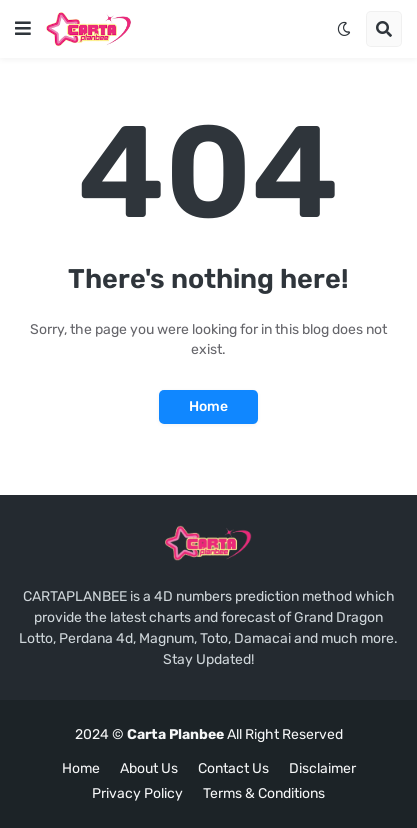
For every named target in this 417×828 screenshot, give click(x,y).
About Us (149, 768)
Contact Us (233, 768)
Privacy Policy (137, 793)
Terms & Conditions (264, 793)
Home (208, 406)
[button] (23, 29)
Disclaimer (322, 768)
